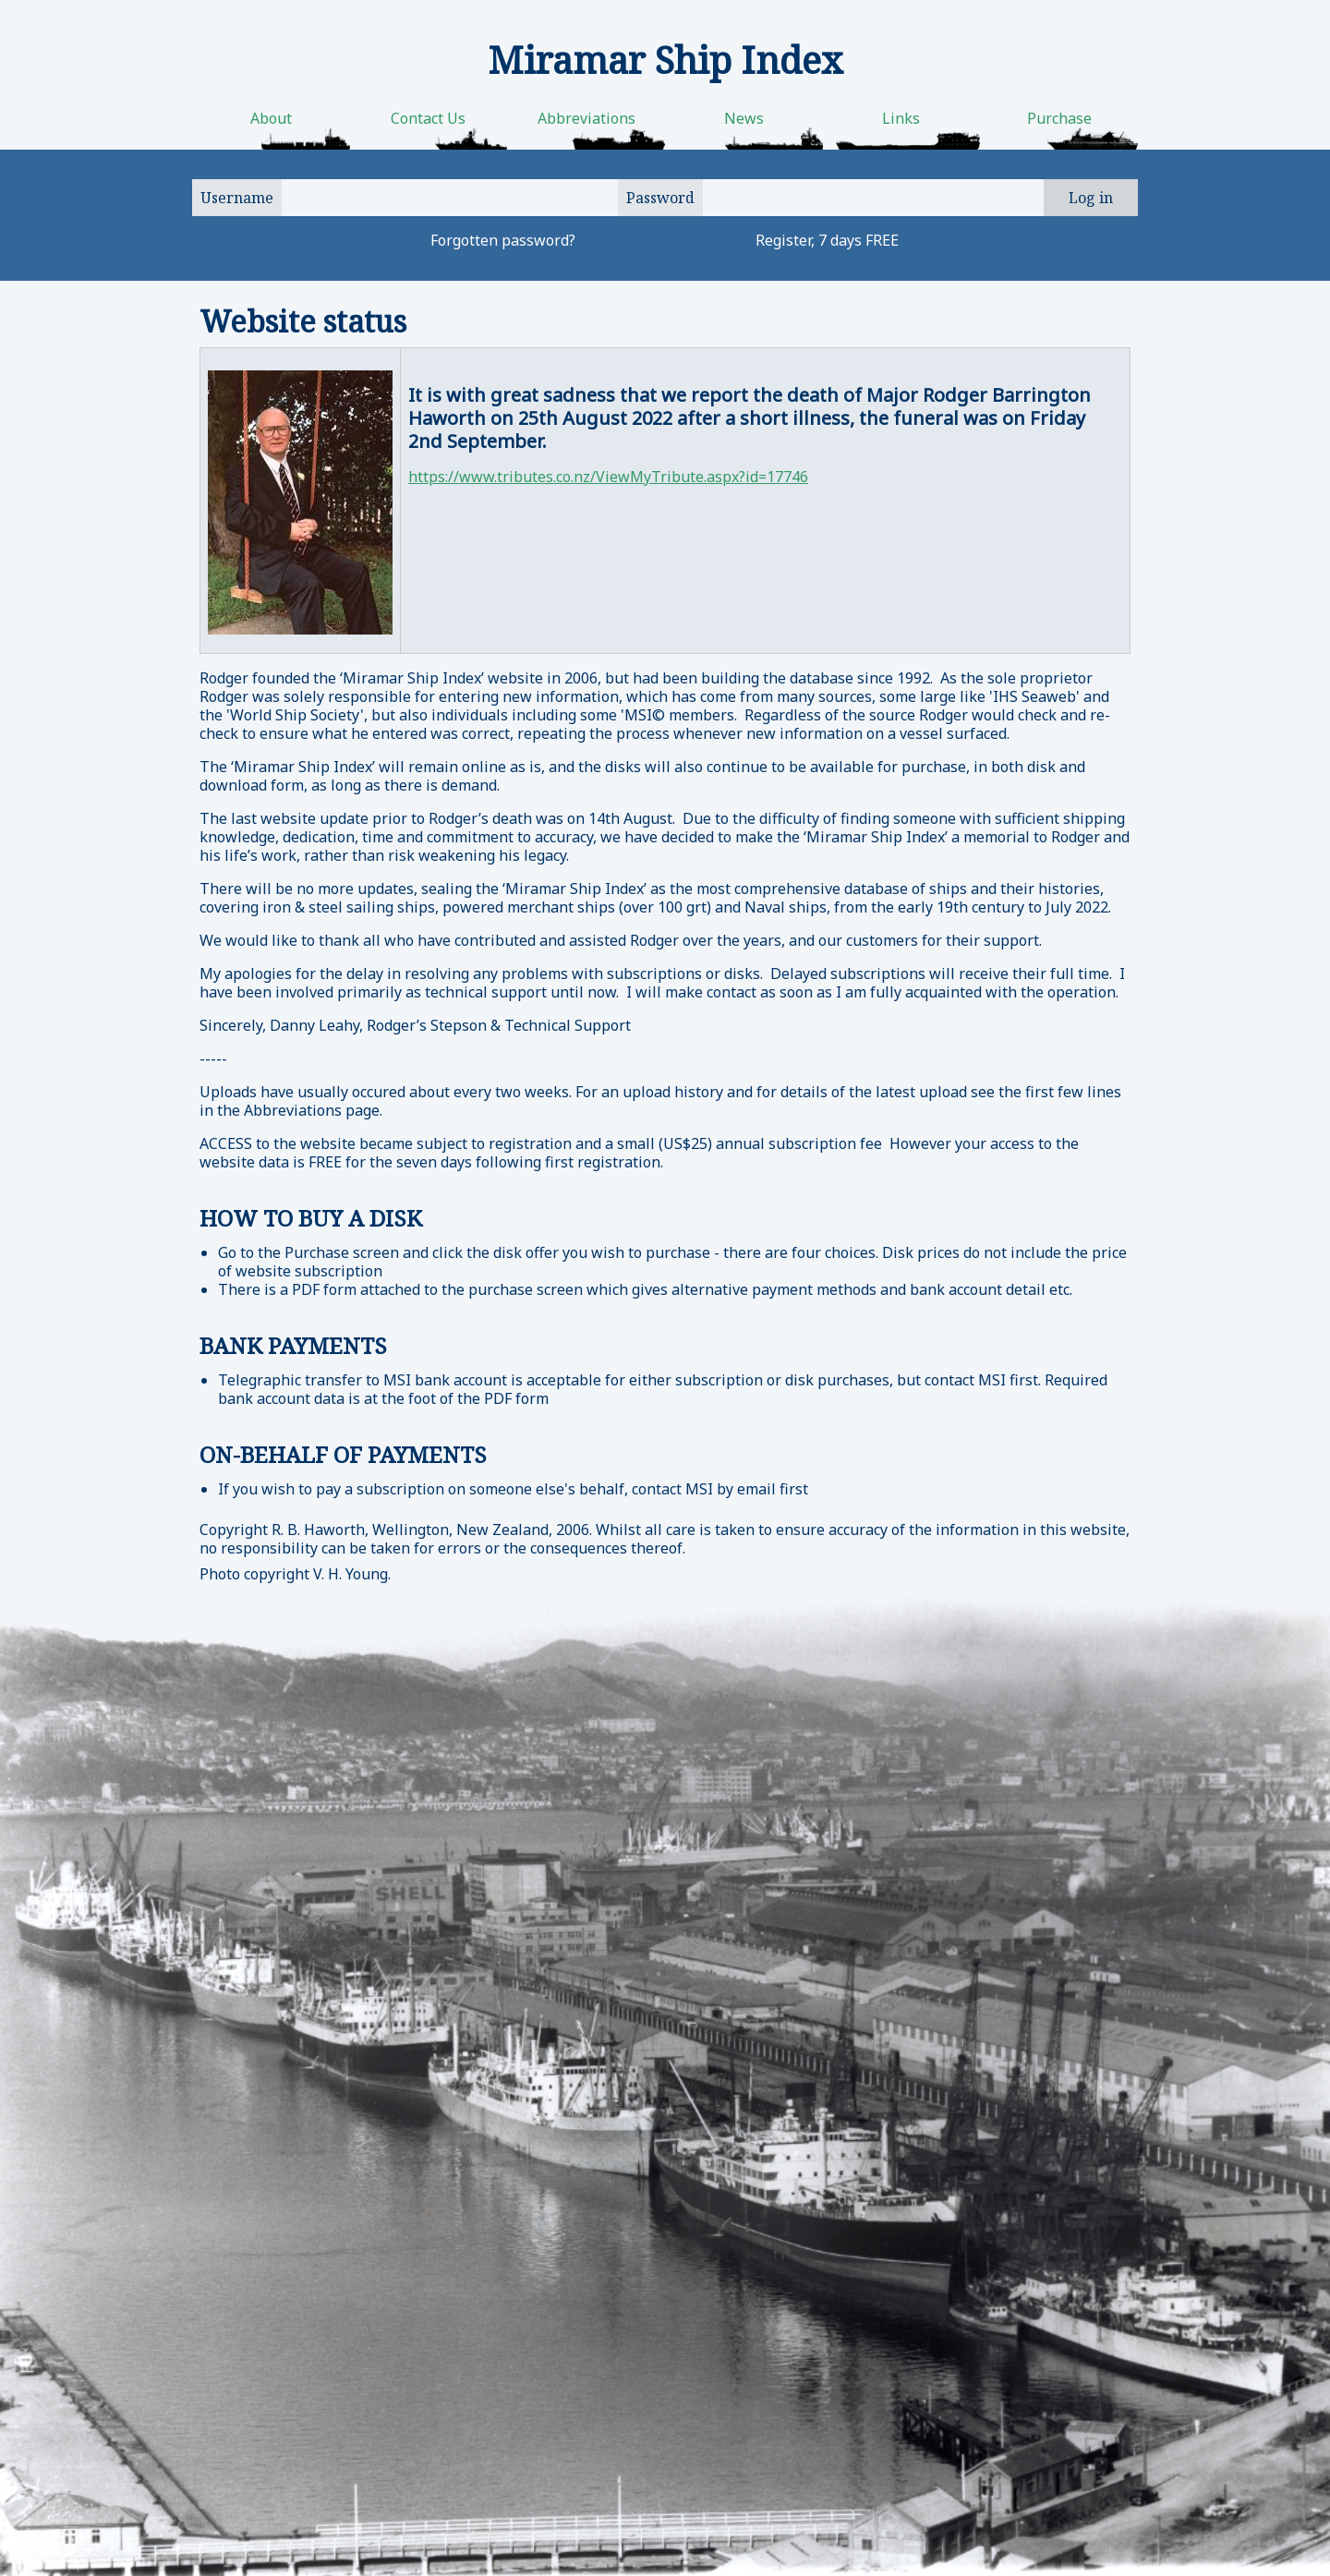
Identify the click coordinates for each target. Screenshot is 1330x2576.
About (271, 118)
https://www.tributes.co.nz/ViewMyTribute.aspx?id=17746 (608, 476)
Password (660, 197)
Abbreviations (586, 118)
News (744, 118)
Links (901, 118)
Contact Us (428, 118)
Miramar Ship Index (665, 59)
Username (236, 197)
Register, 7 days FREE (827, 240)
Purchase (1059, 118)
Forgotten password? (502, 240)
